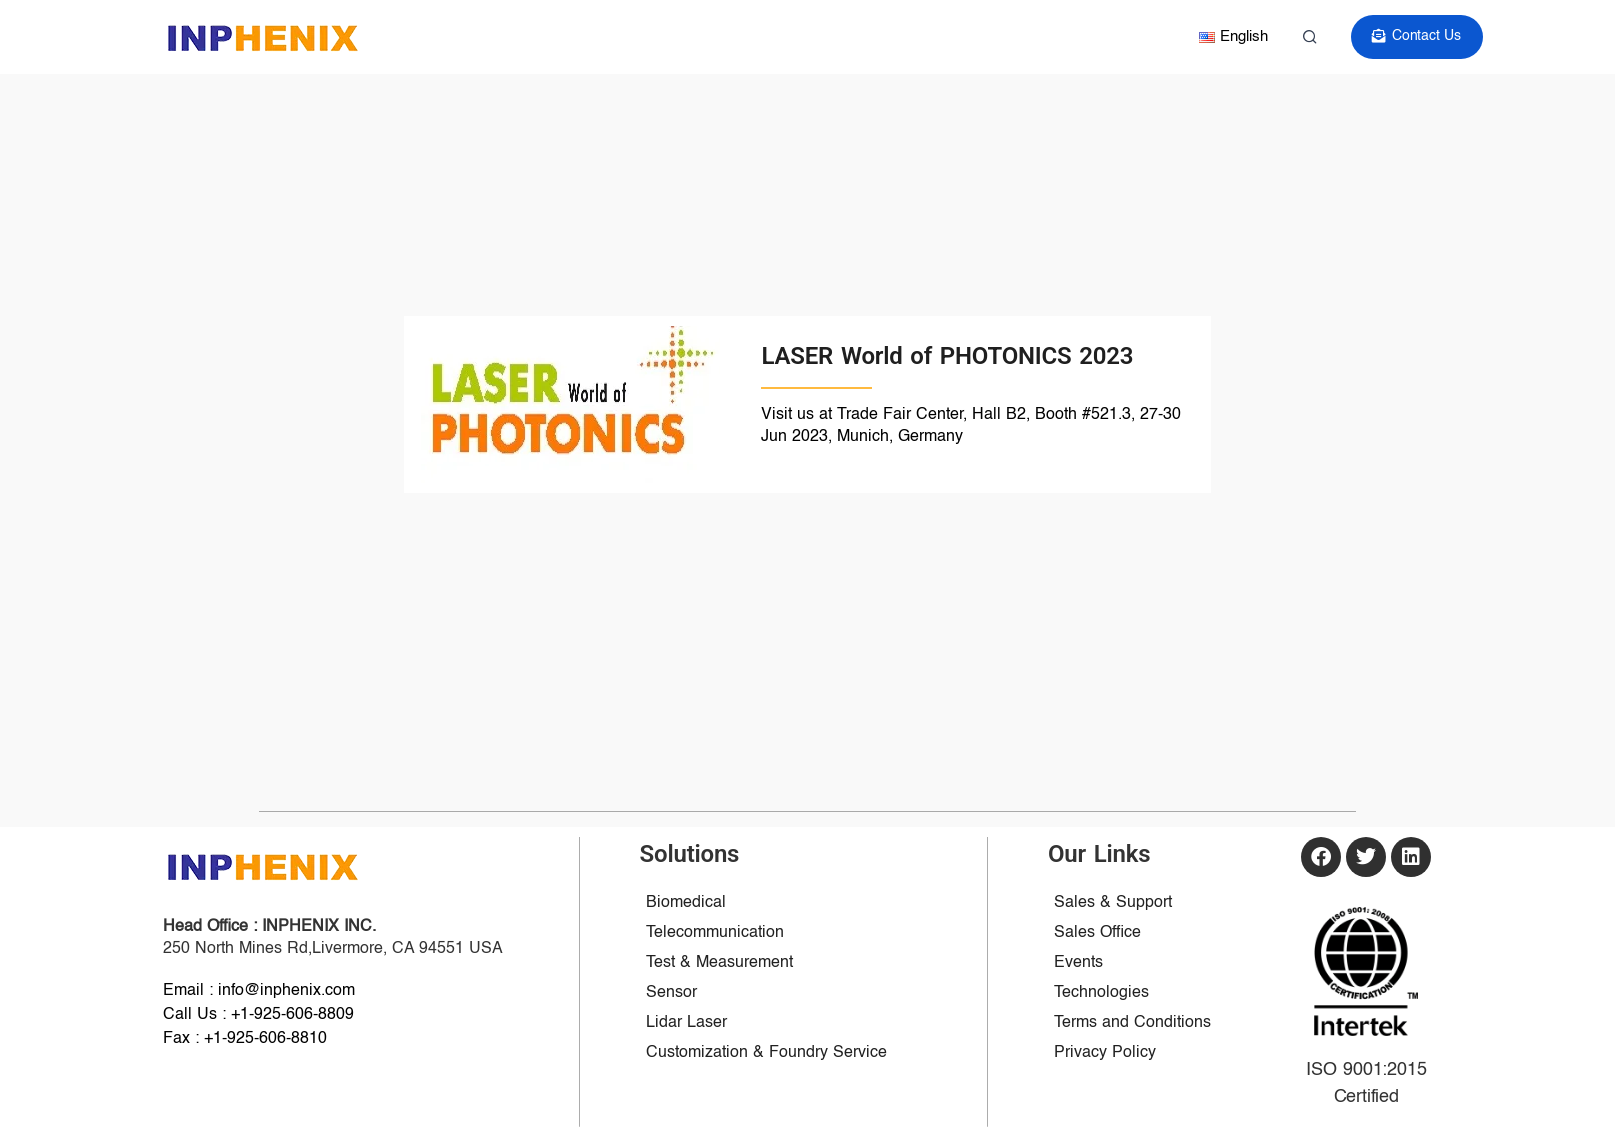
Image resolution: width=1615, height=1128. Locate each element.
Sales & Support (1113, 903)
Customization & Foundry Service (766, 1053)
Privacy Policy (1105, 1053)
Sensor (671, 993)
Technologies (1101, 993)
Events (1078, 963)
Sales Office (1097, 933)
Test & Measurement (719, 963)
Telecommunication (715, 933)
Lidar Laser (686, 1023)
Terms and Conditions (1132, 1023)
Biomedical (686, 903)
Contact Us (1417, 36)
